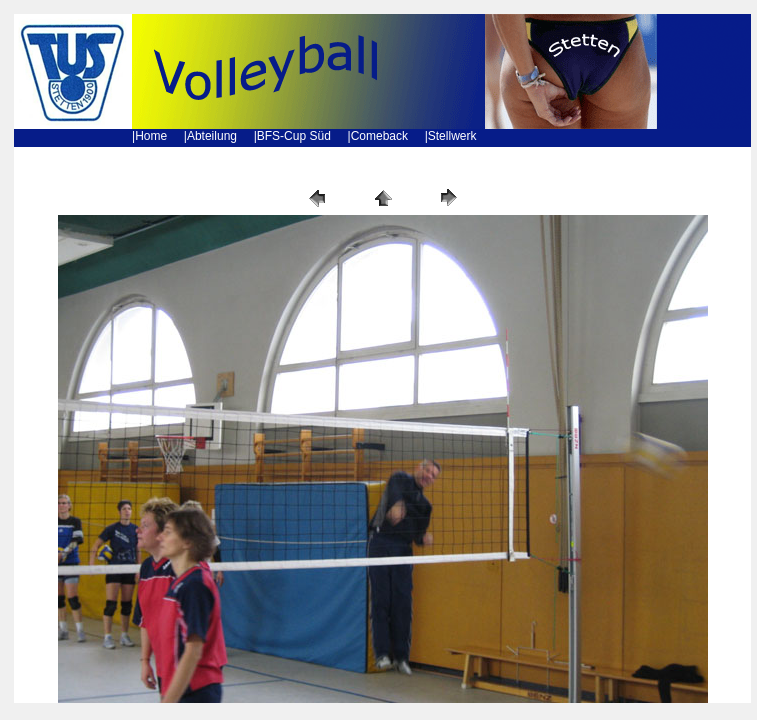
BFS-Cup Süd (294, 136)
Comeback (379, 136)
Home (151, 136)
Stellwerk (452, 136)
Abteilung (212, 136)
